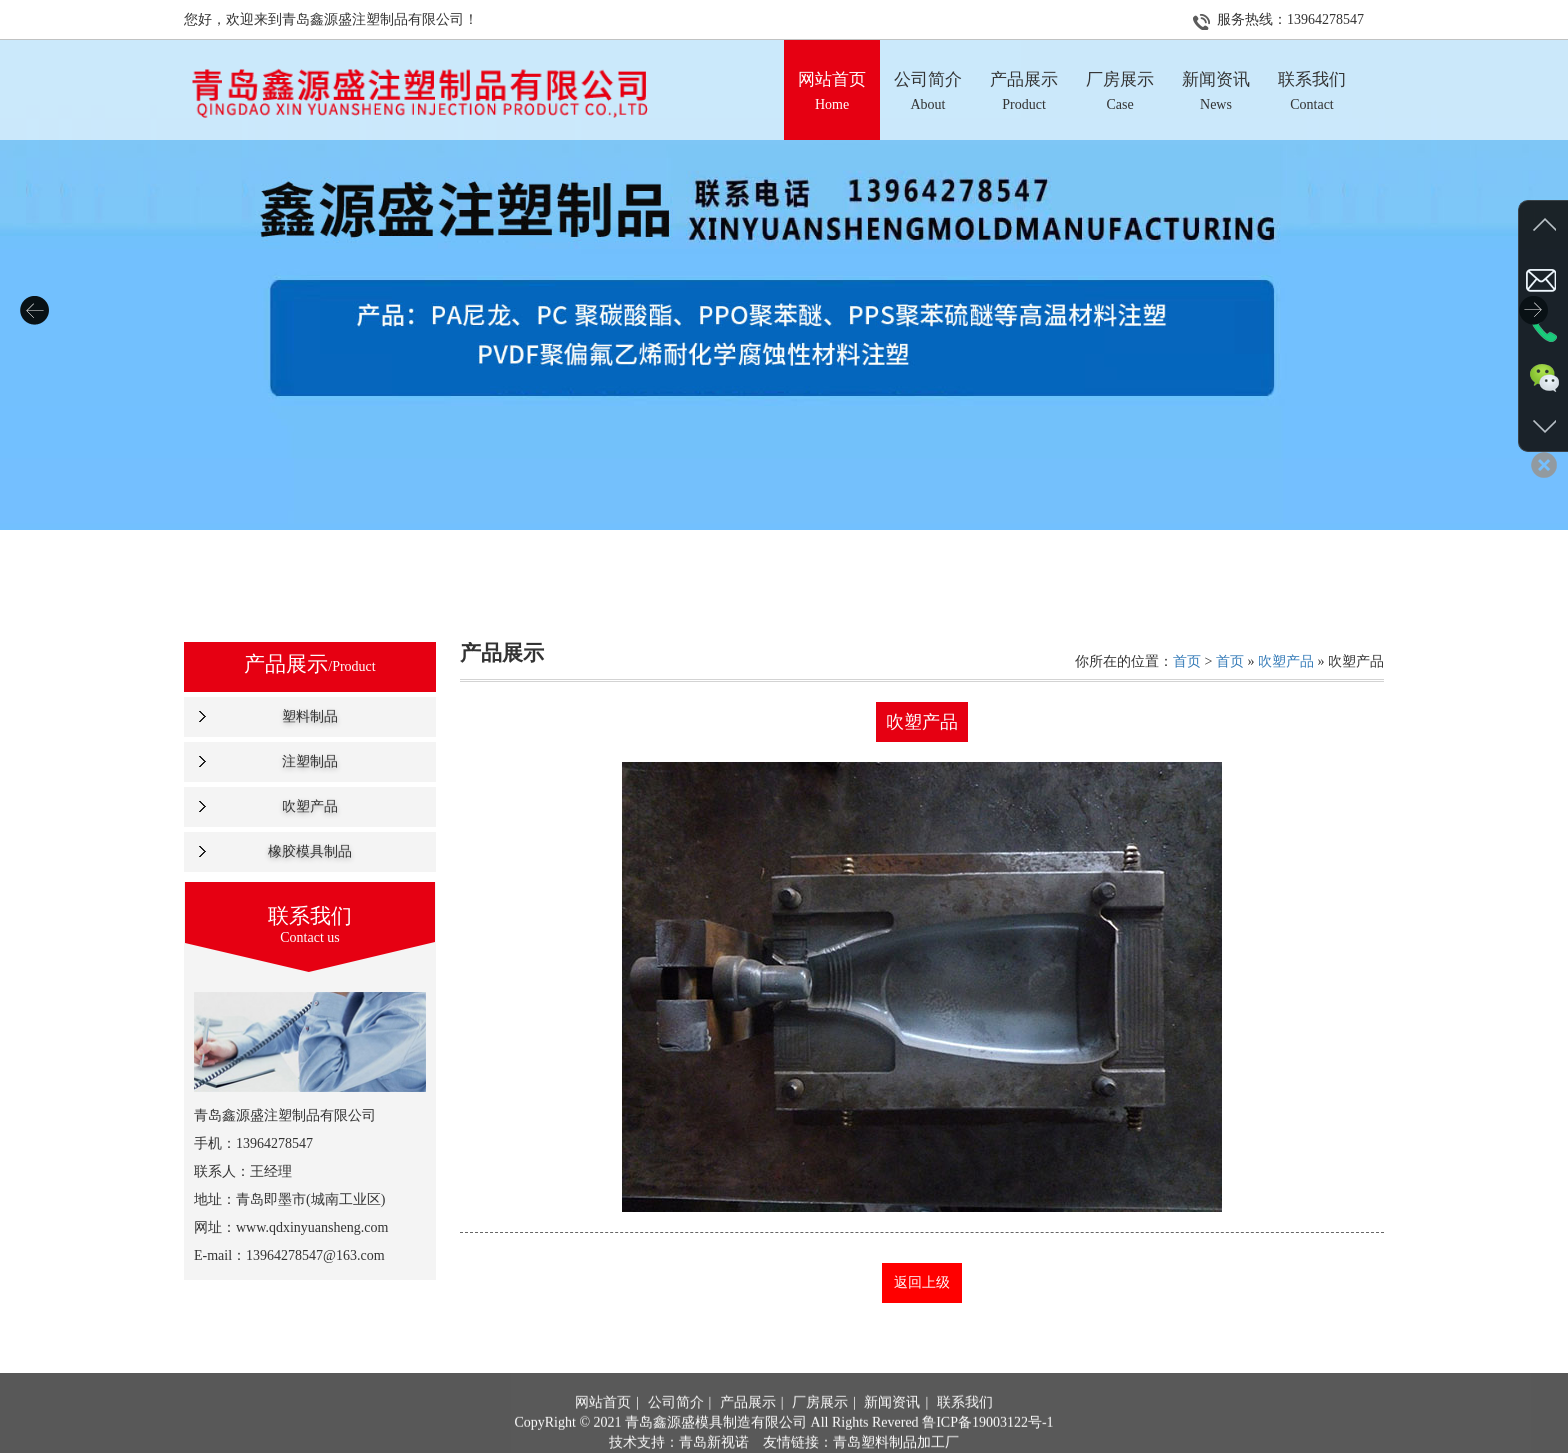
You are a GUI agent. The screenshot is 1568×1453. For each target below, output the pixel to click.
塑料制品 (310, 716)
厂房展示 (820, 1430)
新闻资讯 (892, 1430)
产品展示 (748, 1430)
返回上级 (922, 1282)
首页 (1187, 661)
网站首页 (603, 1430)
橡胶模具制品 (310, 851)
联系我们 (965, 1430)
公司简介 (676, 1430)
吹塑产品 (310, 806)
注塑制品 (310, 761)
